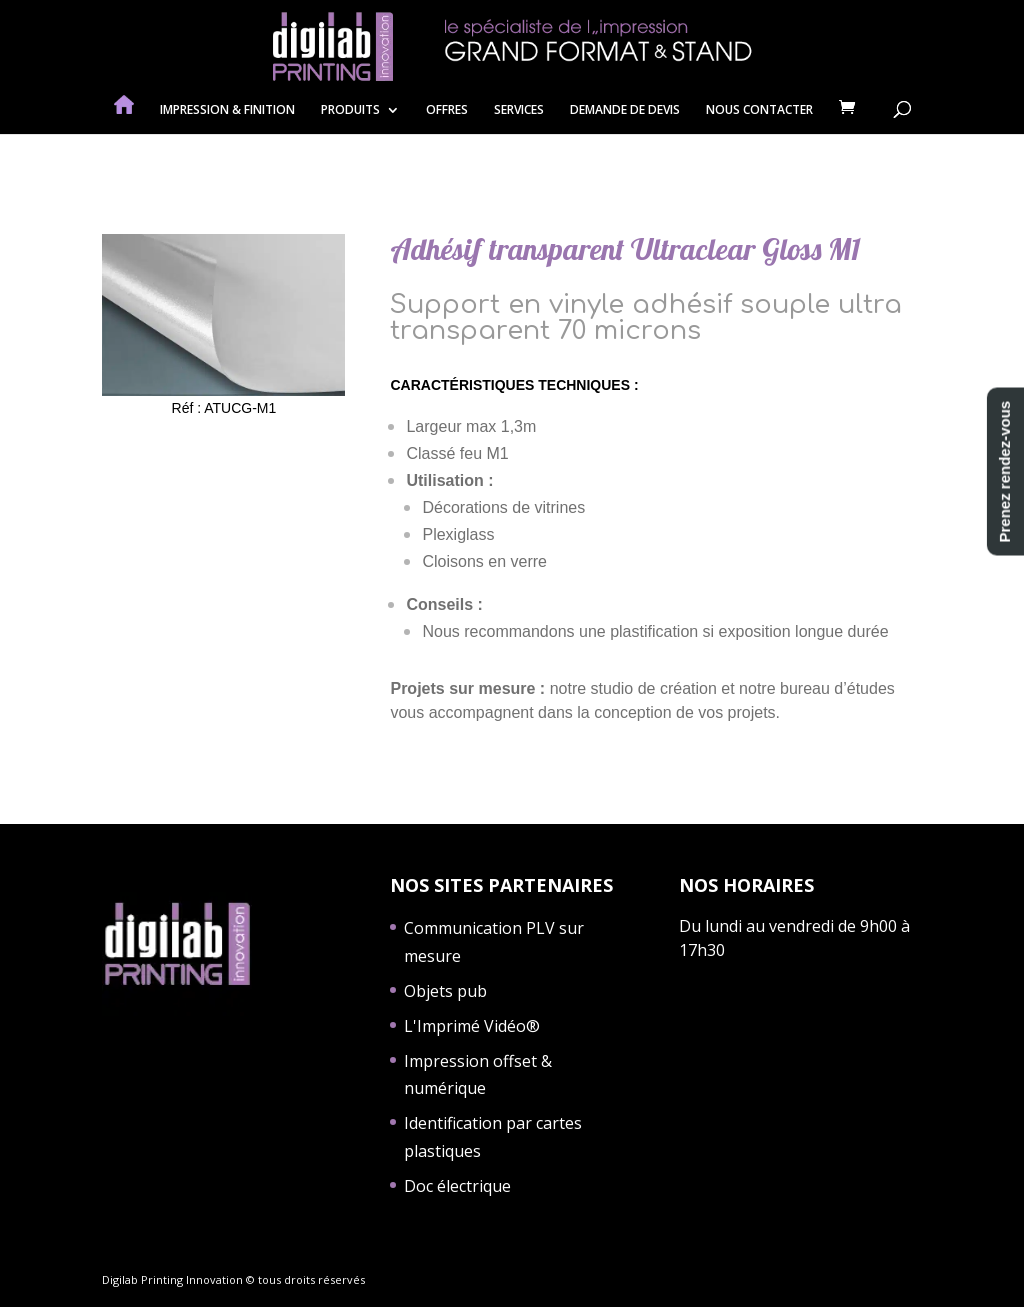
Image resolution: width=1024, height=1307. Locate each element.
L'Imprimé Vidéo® (472, 1026)
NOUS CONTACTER (759, 110)
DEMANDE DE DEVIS (625, 110)
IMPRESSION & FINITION (227, 110)
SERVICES (519, 110)
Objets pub (445, 991)
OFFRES (447, 110)
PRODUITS (350, 110)
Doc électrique (457, 1186)
